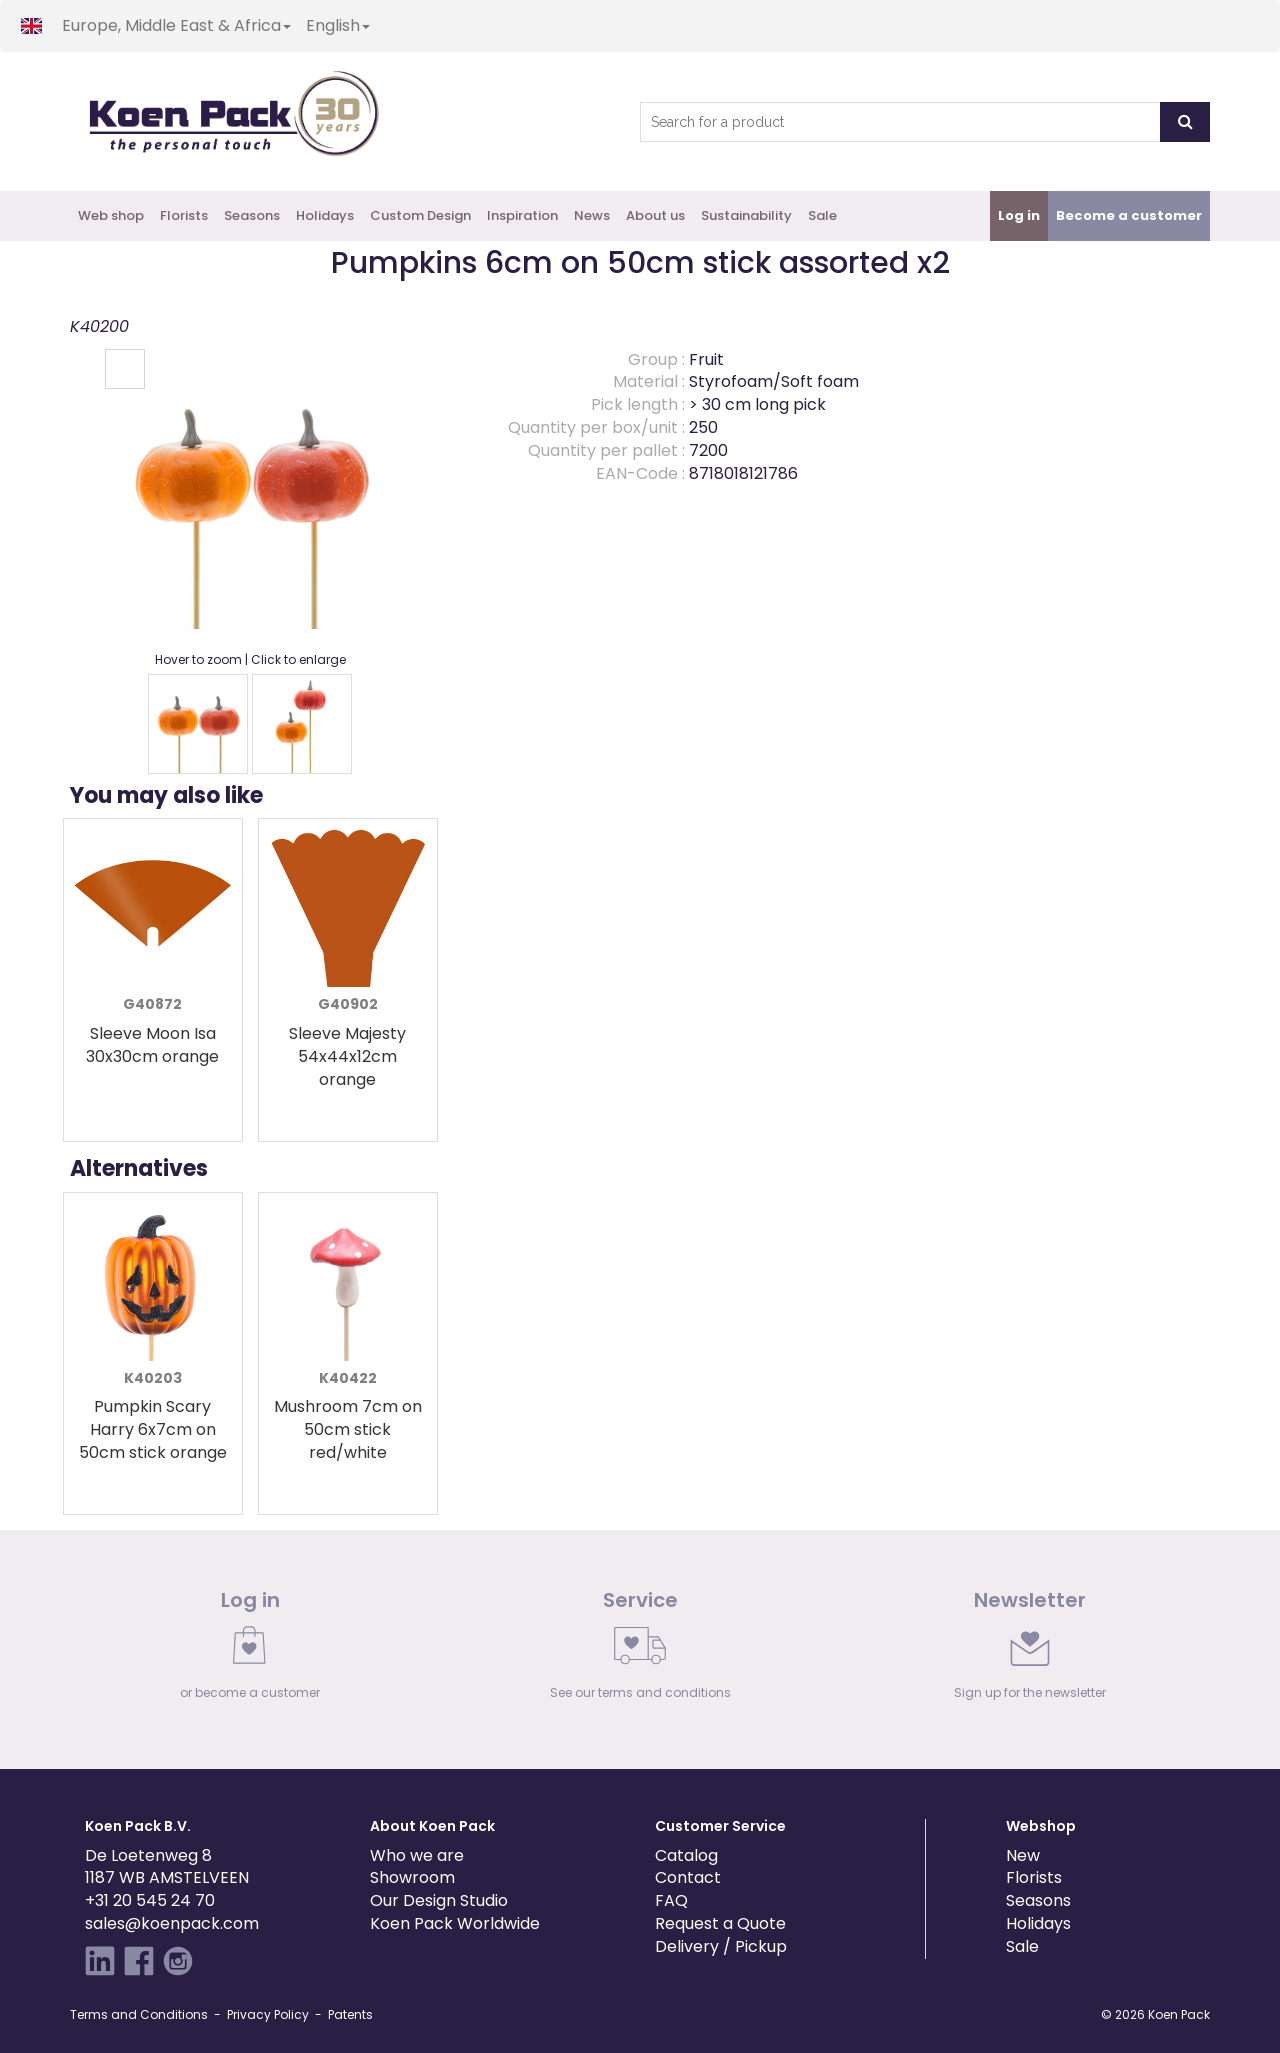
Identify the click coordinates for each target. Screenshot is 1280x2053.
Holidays (325, 215)
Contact (688, 1877)
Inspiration (522, 215)
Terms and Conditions (139, 2014)
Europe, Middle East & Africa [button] (176, 25)
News (592, 215)
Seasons (252, 215)
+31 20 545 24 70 (150, 1900)
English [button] (338, 25)
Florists (184, 215)
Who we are (417, 1855)
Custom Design (420, 215)
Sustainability (746, 215)
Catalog (686, 1855)
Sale (822, 215)
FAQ (671, 1900)
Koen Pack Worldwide (455, 1923)
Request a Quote (720, 1923)
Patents (350, 2014)
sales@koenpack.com (172, 1923)
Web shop (111, 215)
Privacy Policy (268, 2014)
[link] (250, 1650)
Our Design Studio (439, 1900)
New (1023, 1855)
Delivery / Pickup (721, 1946)
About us (655, 215)
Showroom (412, 1877)
